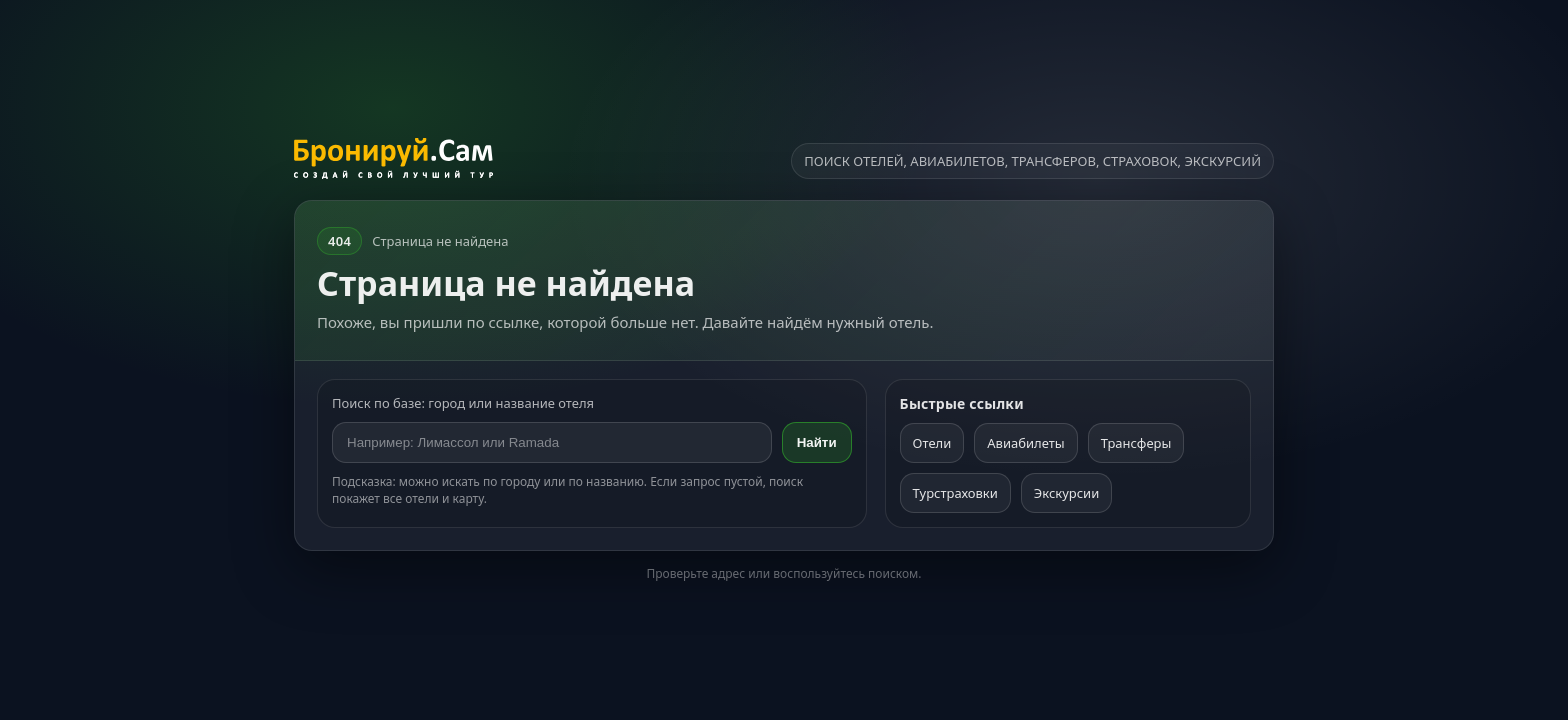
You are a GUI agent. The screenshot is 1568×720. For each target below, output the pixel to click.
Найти (817, 442)
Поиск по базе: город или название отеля (463, 403)
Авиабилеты (1025, 443)
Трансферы (1136, 443)
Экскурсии (1066, 493)
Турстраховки (955, 493)
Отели (932, 443)
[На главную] (393, 161)
